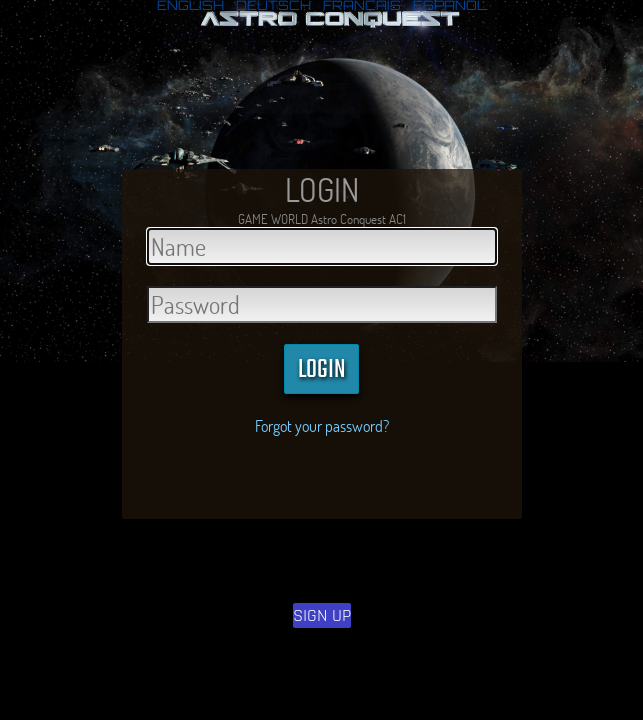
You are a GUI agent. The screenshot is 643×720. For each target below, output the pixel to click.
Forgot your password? (322, 425)
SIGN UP (322, 615)
